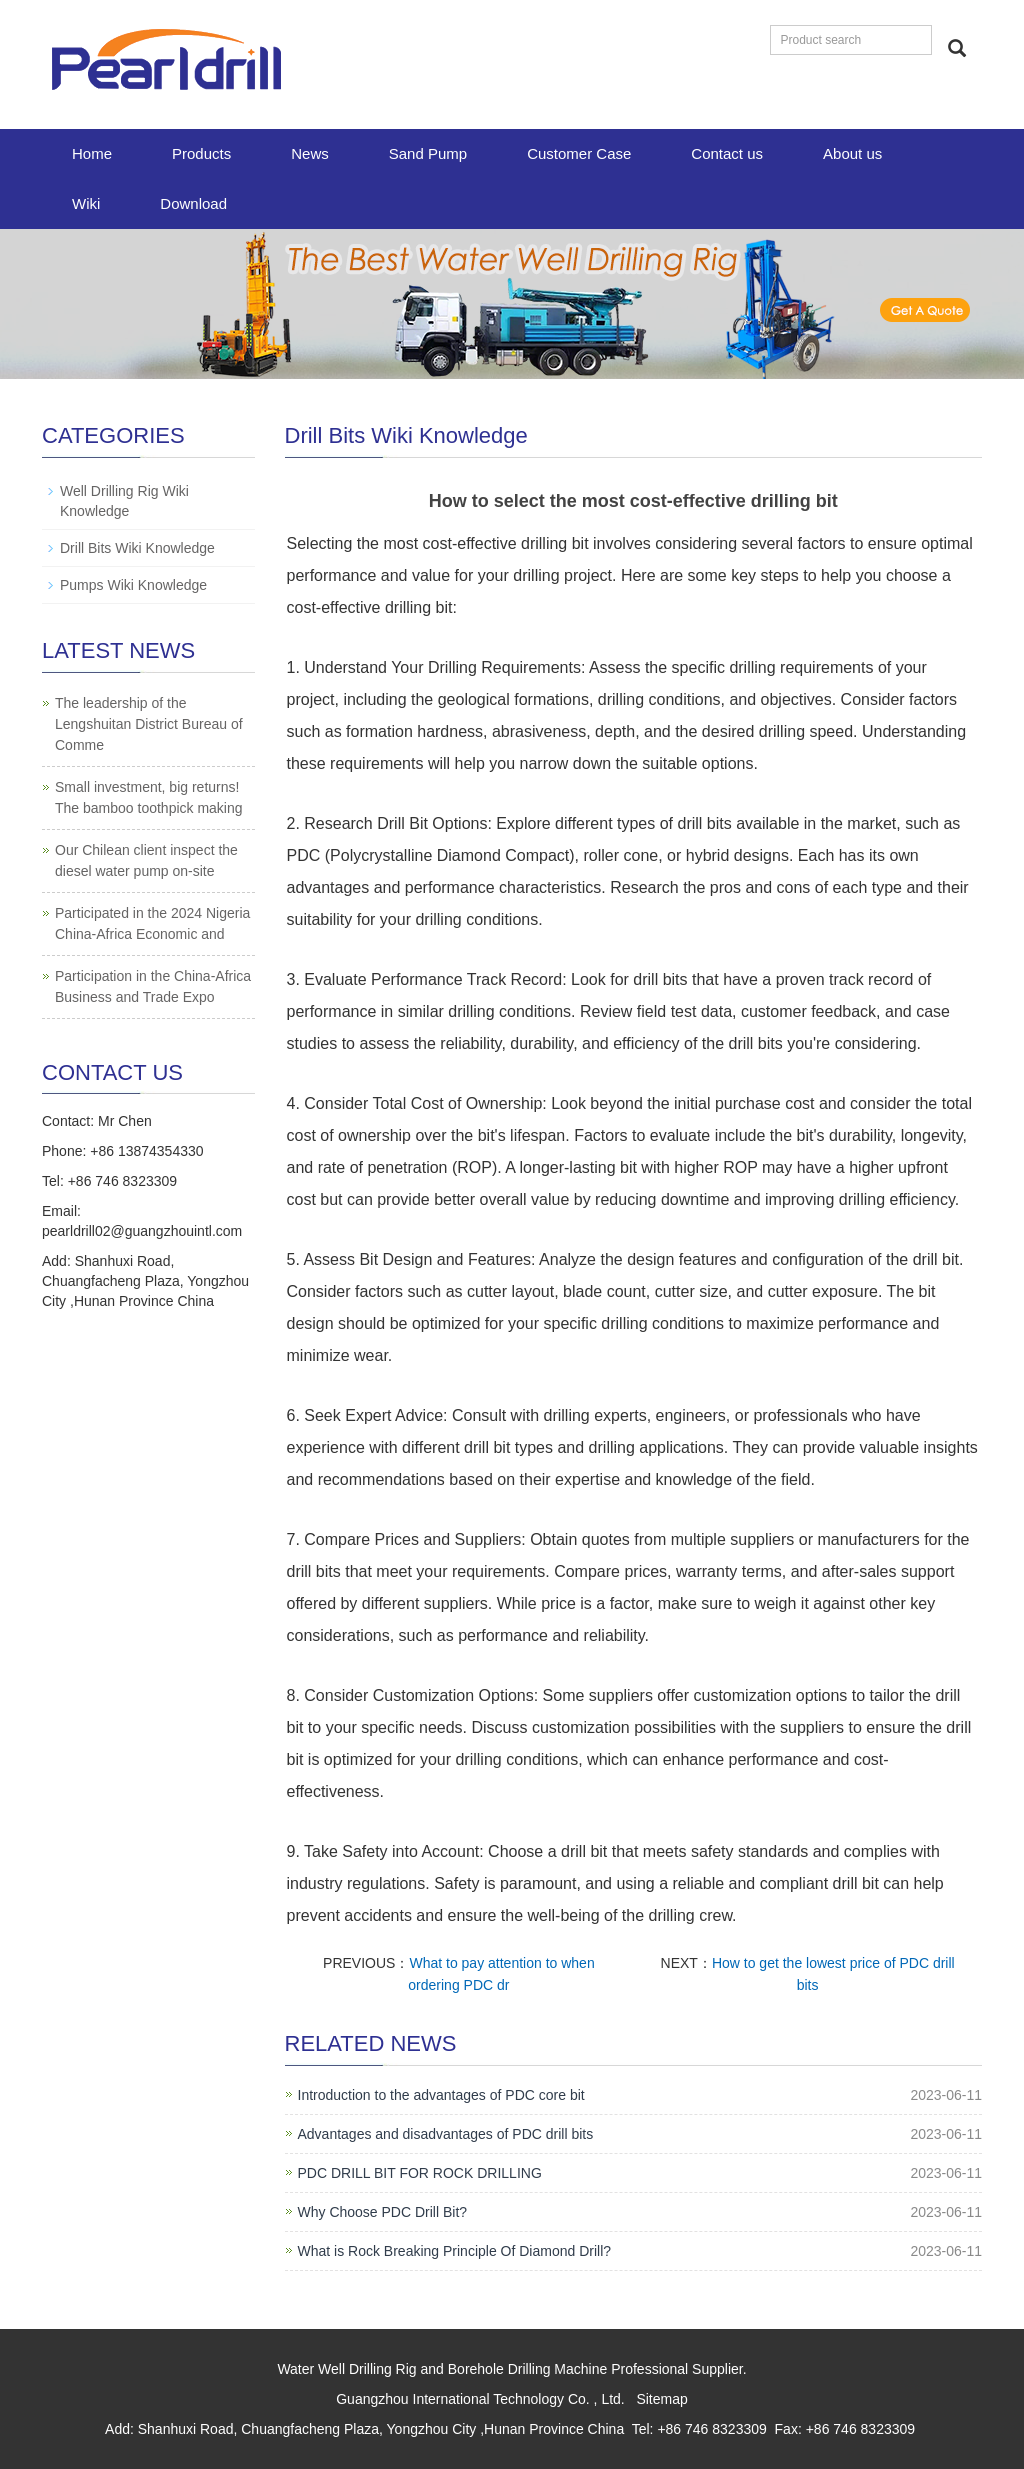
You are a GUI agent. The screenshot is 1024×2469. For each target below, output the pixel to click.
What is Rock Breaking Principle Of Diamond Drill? (455, 2251)
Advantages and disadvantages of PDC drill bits (446, 2134)
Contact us (727, 153)
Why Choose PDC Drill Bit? (383, 2212)
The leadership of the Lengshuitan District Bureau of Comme (149, 724)
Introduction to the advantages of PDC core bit (441, 2095)
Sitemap (661, 2399)
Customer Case (579, 153)
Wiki (86, 203)
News (310, 153)
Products (201, 153)
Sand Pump (428, 153)
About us (852, 153)
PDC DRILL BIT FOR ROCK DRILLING (420, 2173)
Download (193, 203)
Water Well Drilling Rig (346, 2369)
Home (92, 153)
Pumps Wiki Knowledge (133, 585)
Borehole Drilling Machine (528, 2369)
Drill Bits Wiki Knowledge (137, 548)
